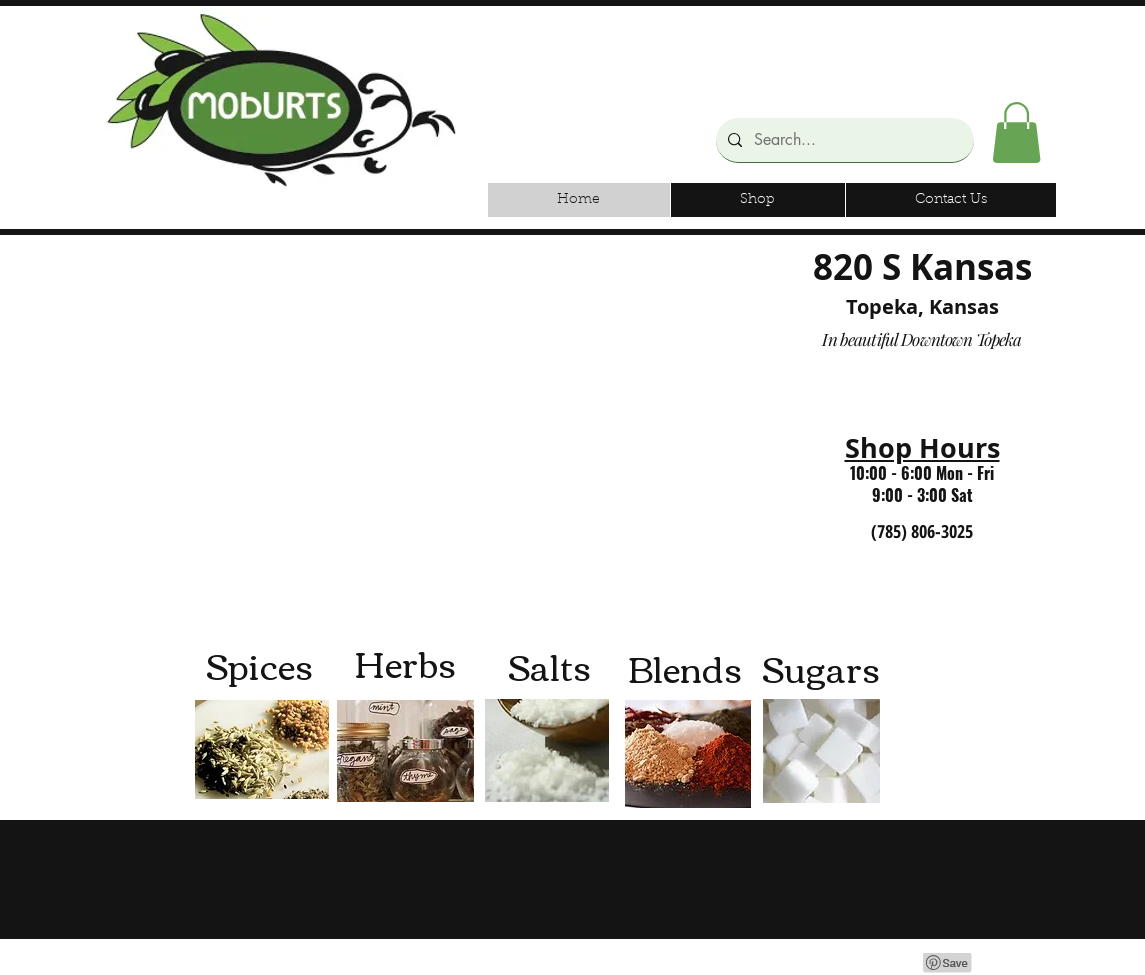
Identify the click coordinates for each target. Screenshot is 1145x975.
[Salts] (549, 665)
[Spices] (259, 664)
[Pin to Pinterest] (948, 963)
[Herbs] (405, 662)
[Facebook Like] (912, 32)
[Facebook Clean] (988, 962)
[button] (1016, 132)
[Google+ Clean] (1030, 962)
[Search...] (843, 140)
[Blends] (685, 667)
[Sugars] (821, 667)
